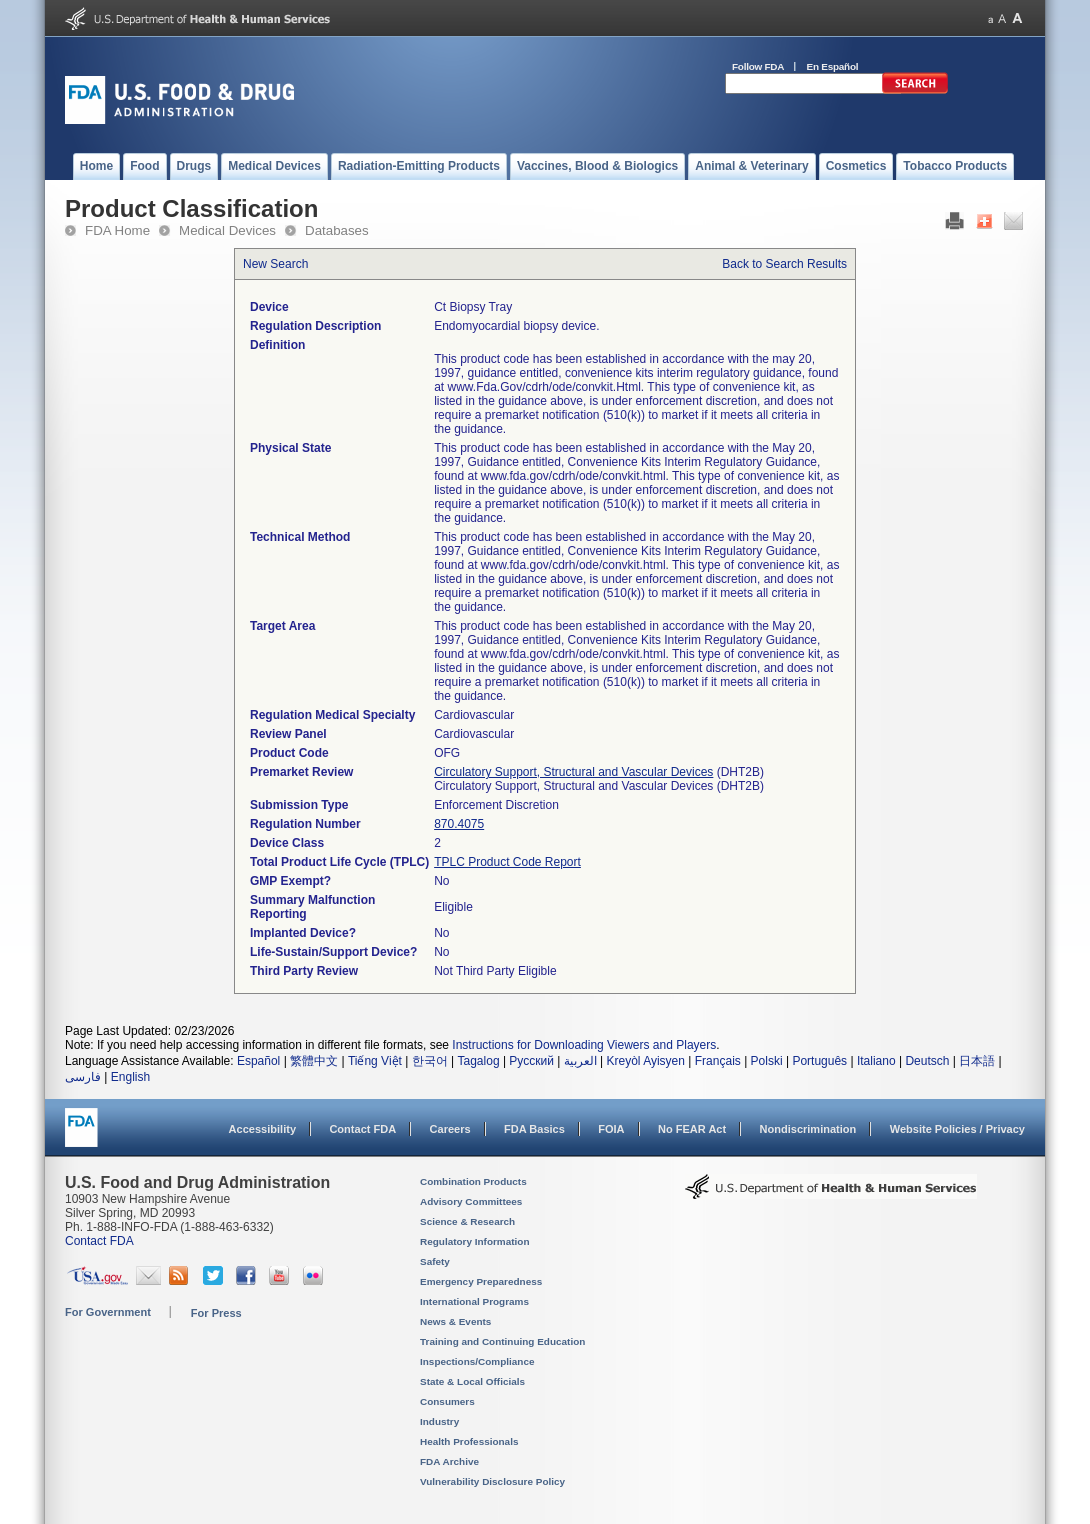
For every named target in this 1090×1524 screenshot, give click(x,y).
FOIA (611, 1129)
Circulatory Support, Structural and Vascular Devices (573, 772)
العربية (580, 1061)
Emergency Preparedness (481, 1281)
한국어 (430, 1061)
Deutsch (927, 1061)
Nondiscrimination (808, 1129)
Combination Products (473, 1181)
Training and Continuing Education (502, 1341)
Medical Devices (227, 230)
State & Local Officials (472, 1381)
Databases (337, 230)
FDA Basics (534, 1129)
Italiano (876, 1061)
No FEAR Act (692, 1129)
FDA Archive (449, 1461)
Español (258, 1061)
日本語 (977, 1061)
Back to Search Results (784, 264)
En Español (833, 66)
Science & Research (467, 1221)
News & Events (455, 1321)
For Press (216, 1313)
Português (819, 1061)
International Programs (474, 1301)
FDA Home (117, 230)
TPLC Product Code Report (507, 862)
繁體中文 (314, 1061)
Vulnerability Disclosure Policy (492, 1481)
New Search (275, 264)
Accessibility (262, 1129)
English (130, 1077)
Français (718, 1061)
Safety (435, 1261)
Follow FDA (758, 66)
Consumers (447, 1401)
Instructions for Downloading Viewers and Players (584, 1045)
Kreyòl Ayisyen (645, 1061)
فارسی (83, 1077)
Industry (439, 1421)
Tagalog (479, 1061)
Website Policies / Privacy (957, 1129)
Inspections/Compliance (477, 1361)
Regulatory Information (475, 1241)
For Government (108, 1312)
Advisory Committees (471, 1201)
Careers (450, 1129)
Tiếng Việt (375, 1061)
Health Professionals (469, 1441)
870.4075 (459, 824)
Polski (767, 1061)
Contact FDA (362, 1129)
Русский (531, 1061)
